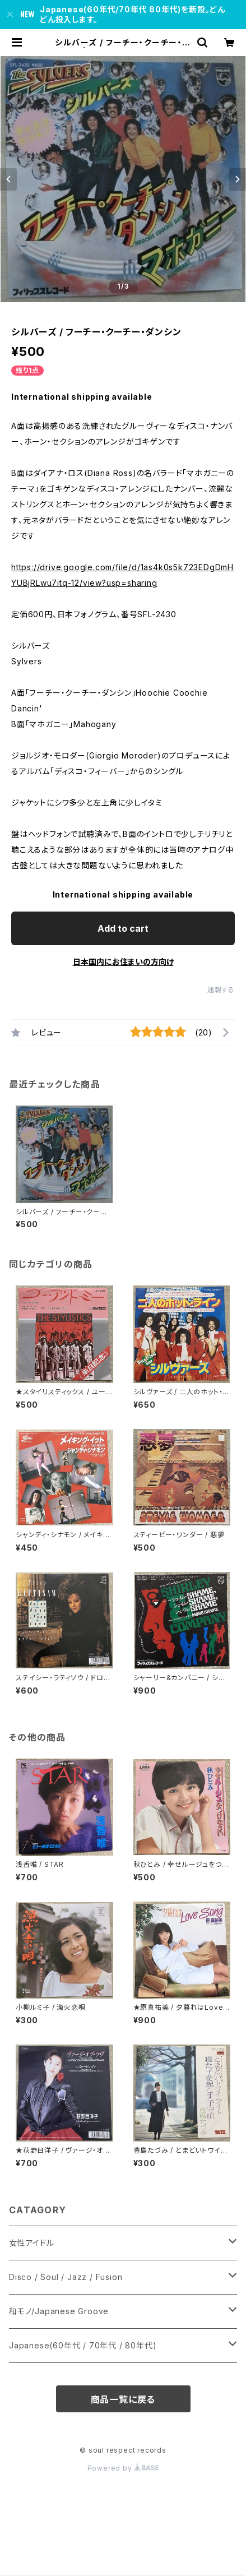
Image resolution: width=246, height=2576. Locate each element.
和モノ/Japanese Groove (59, 2311)
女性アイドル (31, 2242)
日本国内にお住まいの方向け (123, 961)
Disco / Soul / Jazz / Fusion (65, 2277)
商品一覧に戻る (123, 2399)
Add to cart (123, 928)
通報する (221, 990)
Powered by (123, 2468)
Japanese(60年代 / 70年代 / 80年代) (82, 2345)
